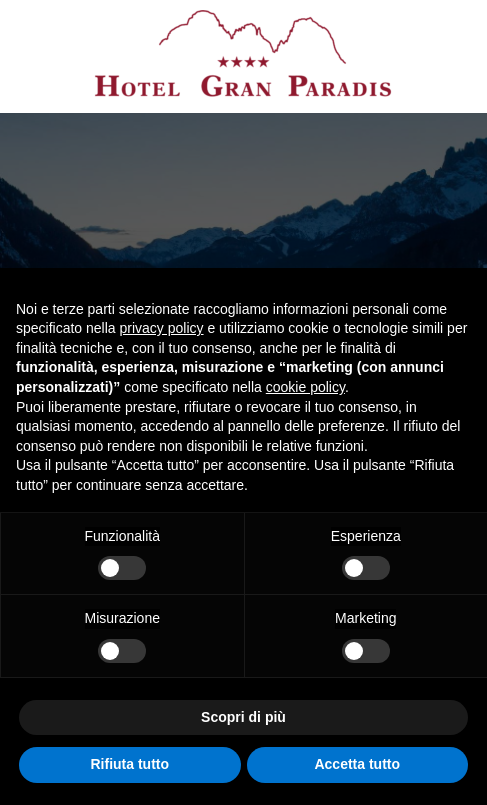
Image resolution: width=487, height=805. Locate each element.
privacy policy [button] (162, 328)
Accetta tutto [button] (357, 764)
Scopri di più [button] (243, 717)
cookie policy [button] (305, 387)
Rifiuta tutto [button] (129, 764)
